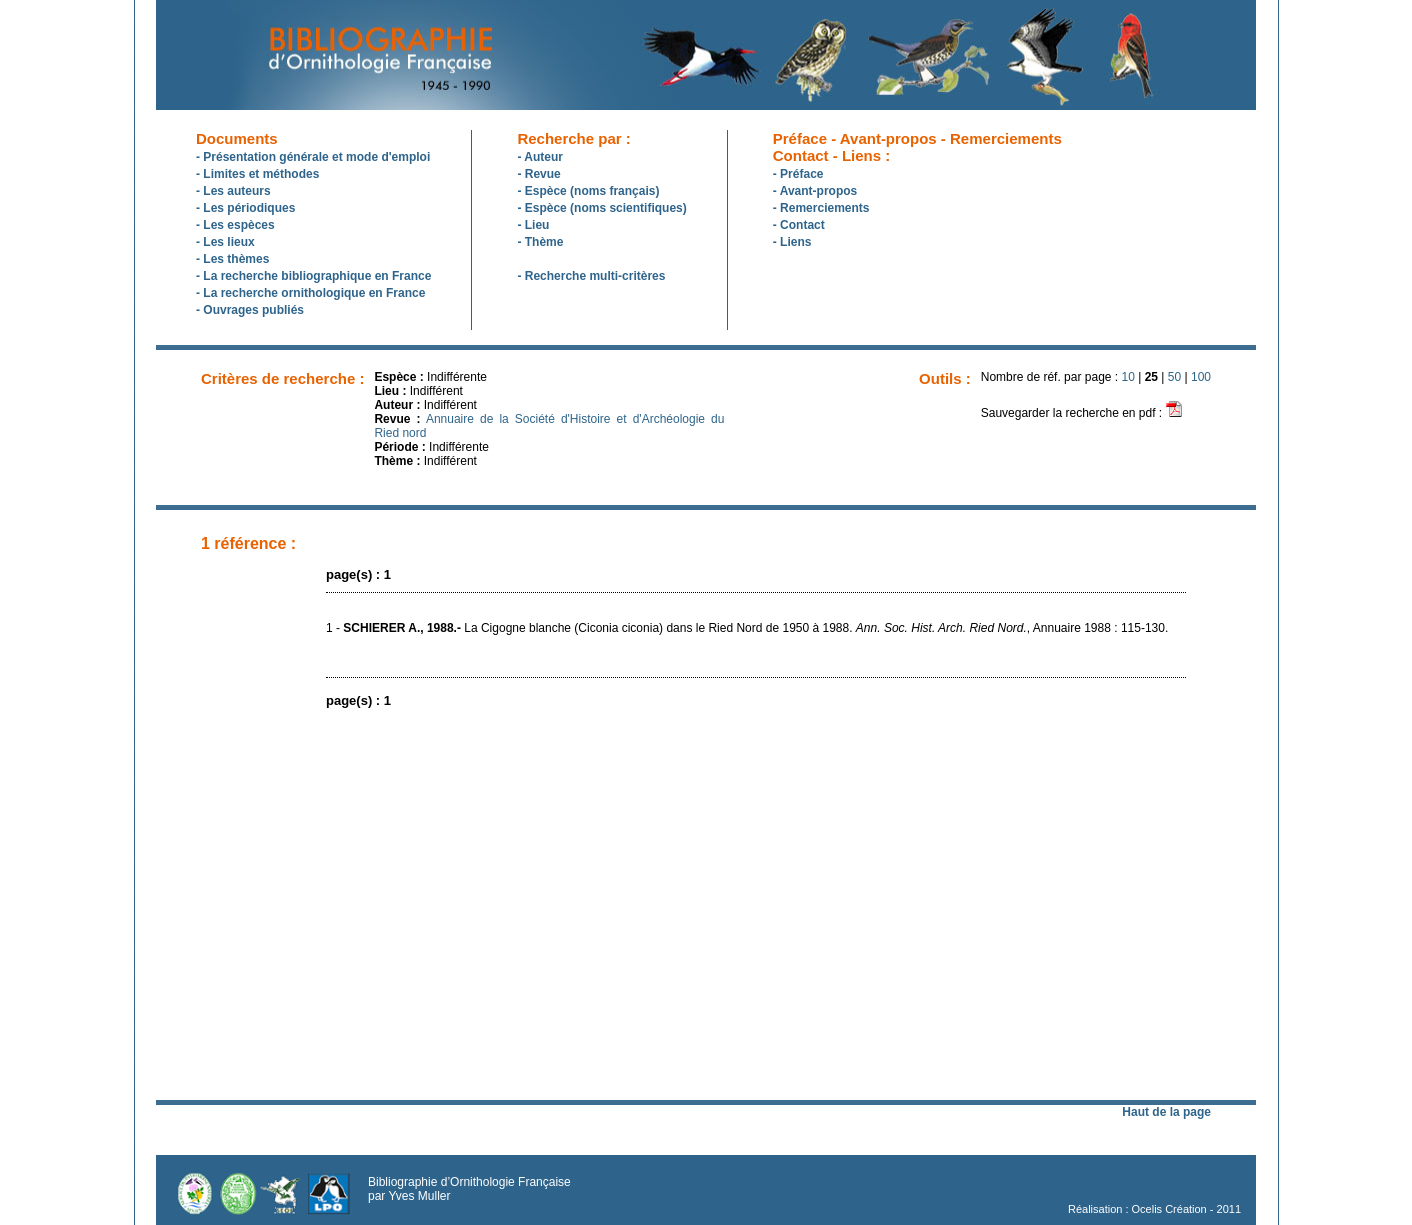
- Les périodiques (245, 208)
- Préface (798, 174)
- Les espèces (235, 225)
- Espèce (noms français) (588, 191)
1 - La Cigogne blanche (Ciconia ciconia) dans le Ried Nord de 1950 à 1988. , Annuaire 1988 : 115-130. (747, 628)
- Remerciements (821, 208)
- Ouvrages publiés (250, 310)
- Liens (792, 242)
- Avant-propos (815, 191)
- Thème (540, 242)
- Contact (799, 225)
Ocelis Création (1169, 1209)
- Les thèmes (232, 259)
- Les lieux (225, 242)
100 (1201, 377)
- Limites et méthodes (257, 174)
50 (1174, 377)
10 (1128, 377)
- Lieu (533, 225)
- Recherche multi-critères (591, 276)
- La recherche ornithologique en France (310, 293)
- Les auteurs (233, 191)
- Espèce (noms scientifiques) (601, 208)
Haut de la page (1166, 1112)
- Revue (538, 174)
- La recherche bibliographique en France (313, 276)
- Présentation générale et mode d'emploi (313, 157)
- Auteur (540, 157)
